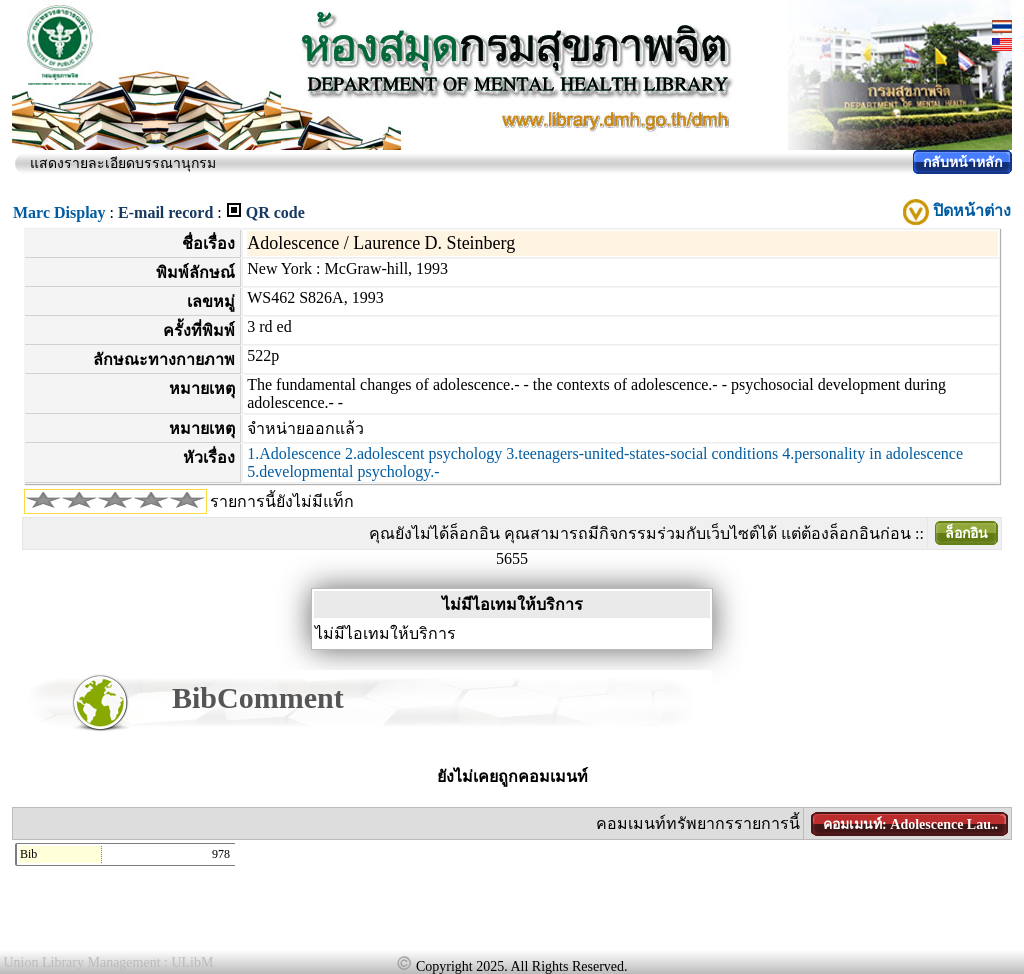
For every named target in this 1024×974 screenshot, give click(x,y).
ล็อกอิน (966, 533)
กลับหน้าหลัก (962, 162)
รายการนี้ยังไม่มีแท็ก (282, 501)
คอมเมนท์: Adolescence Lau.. (910, 824)
